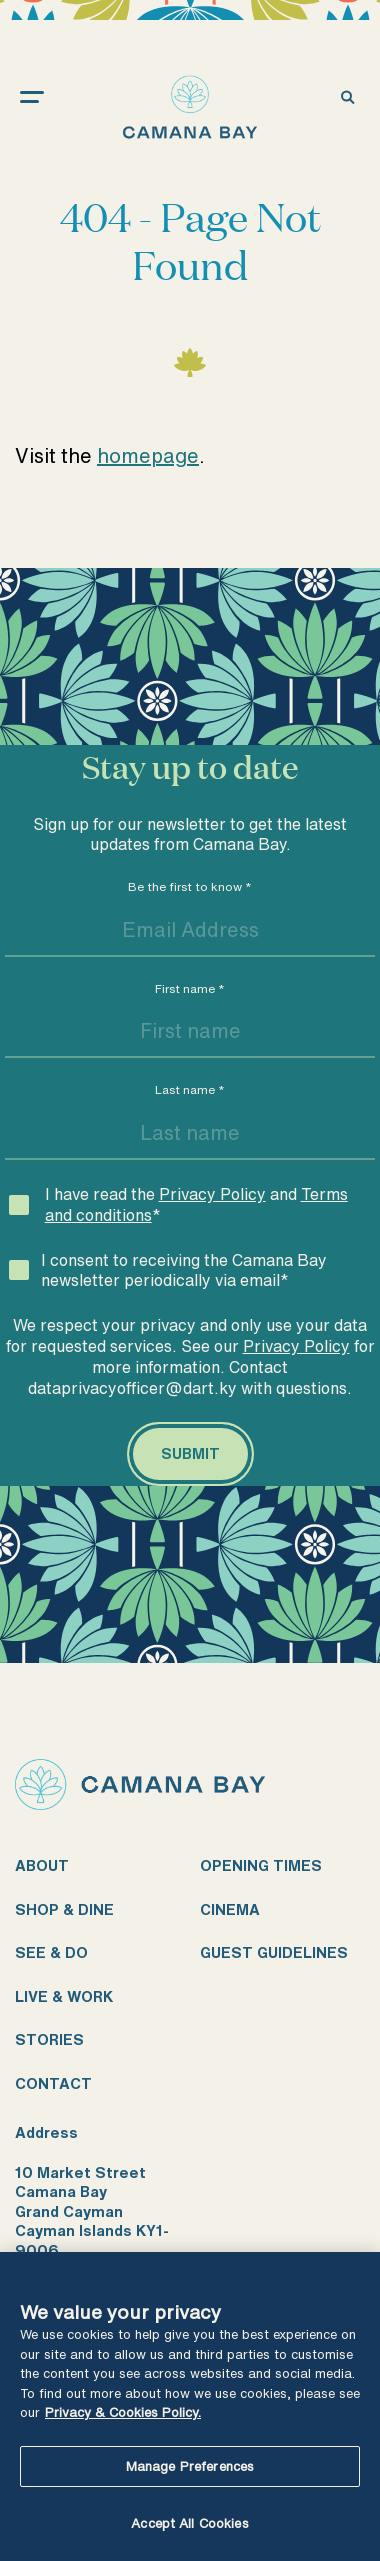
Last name (190, 1089)
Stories (49, 2039)
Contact (53, 2083)
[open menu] (52, 96)
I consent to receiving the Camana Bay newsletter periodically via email (184, 1270)
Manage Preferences (190, 2466)
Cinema (230, 1909)
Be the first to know (190, 886)
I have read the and (196, 1204)
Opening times (261, 1865)
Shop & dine (64, 1909)
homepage (148, 455)
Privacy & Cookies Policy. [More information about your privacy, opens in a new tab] (123, 2412)
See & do (51, 1952)
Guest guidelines (274, 1952)
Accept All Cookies (189, 2523)
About (42, 1865)
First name (190, 988)
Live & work (64, 1996)
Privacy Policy (212, 1194)
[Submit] (190, 1454)
